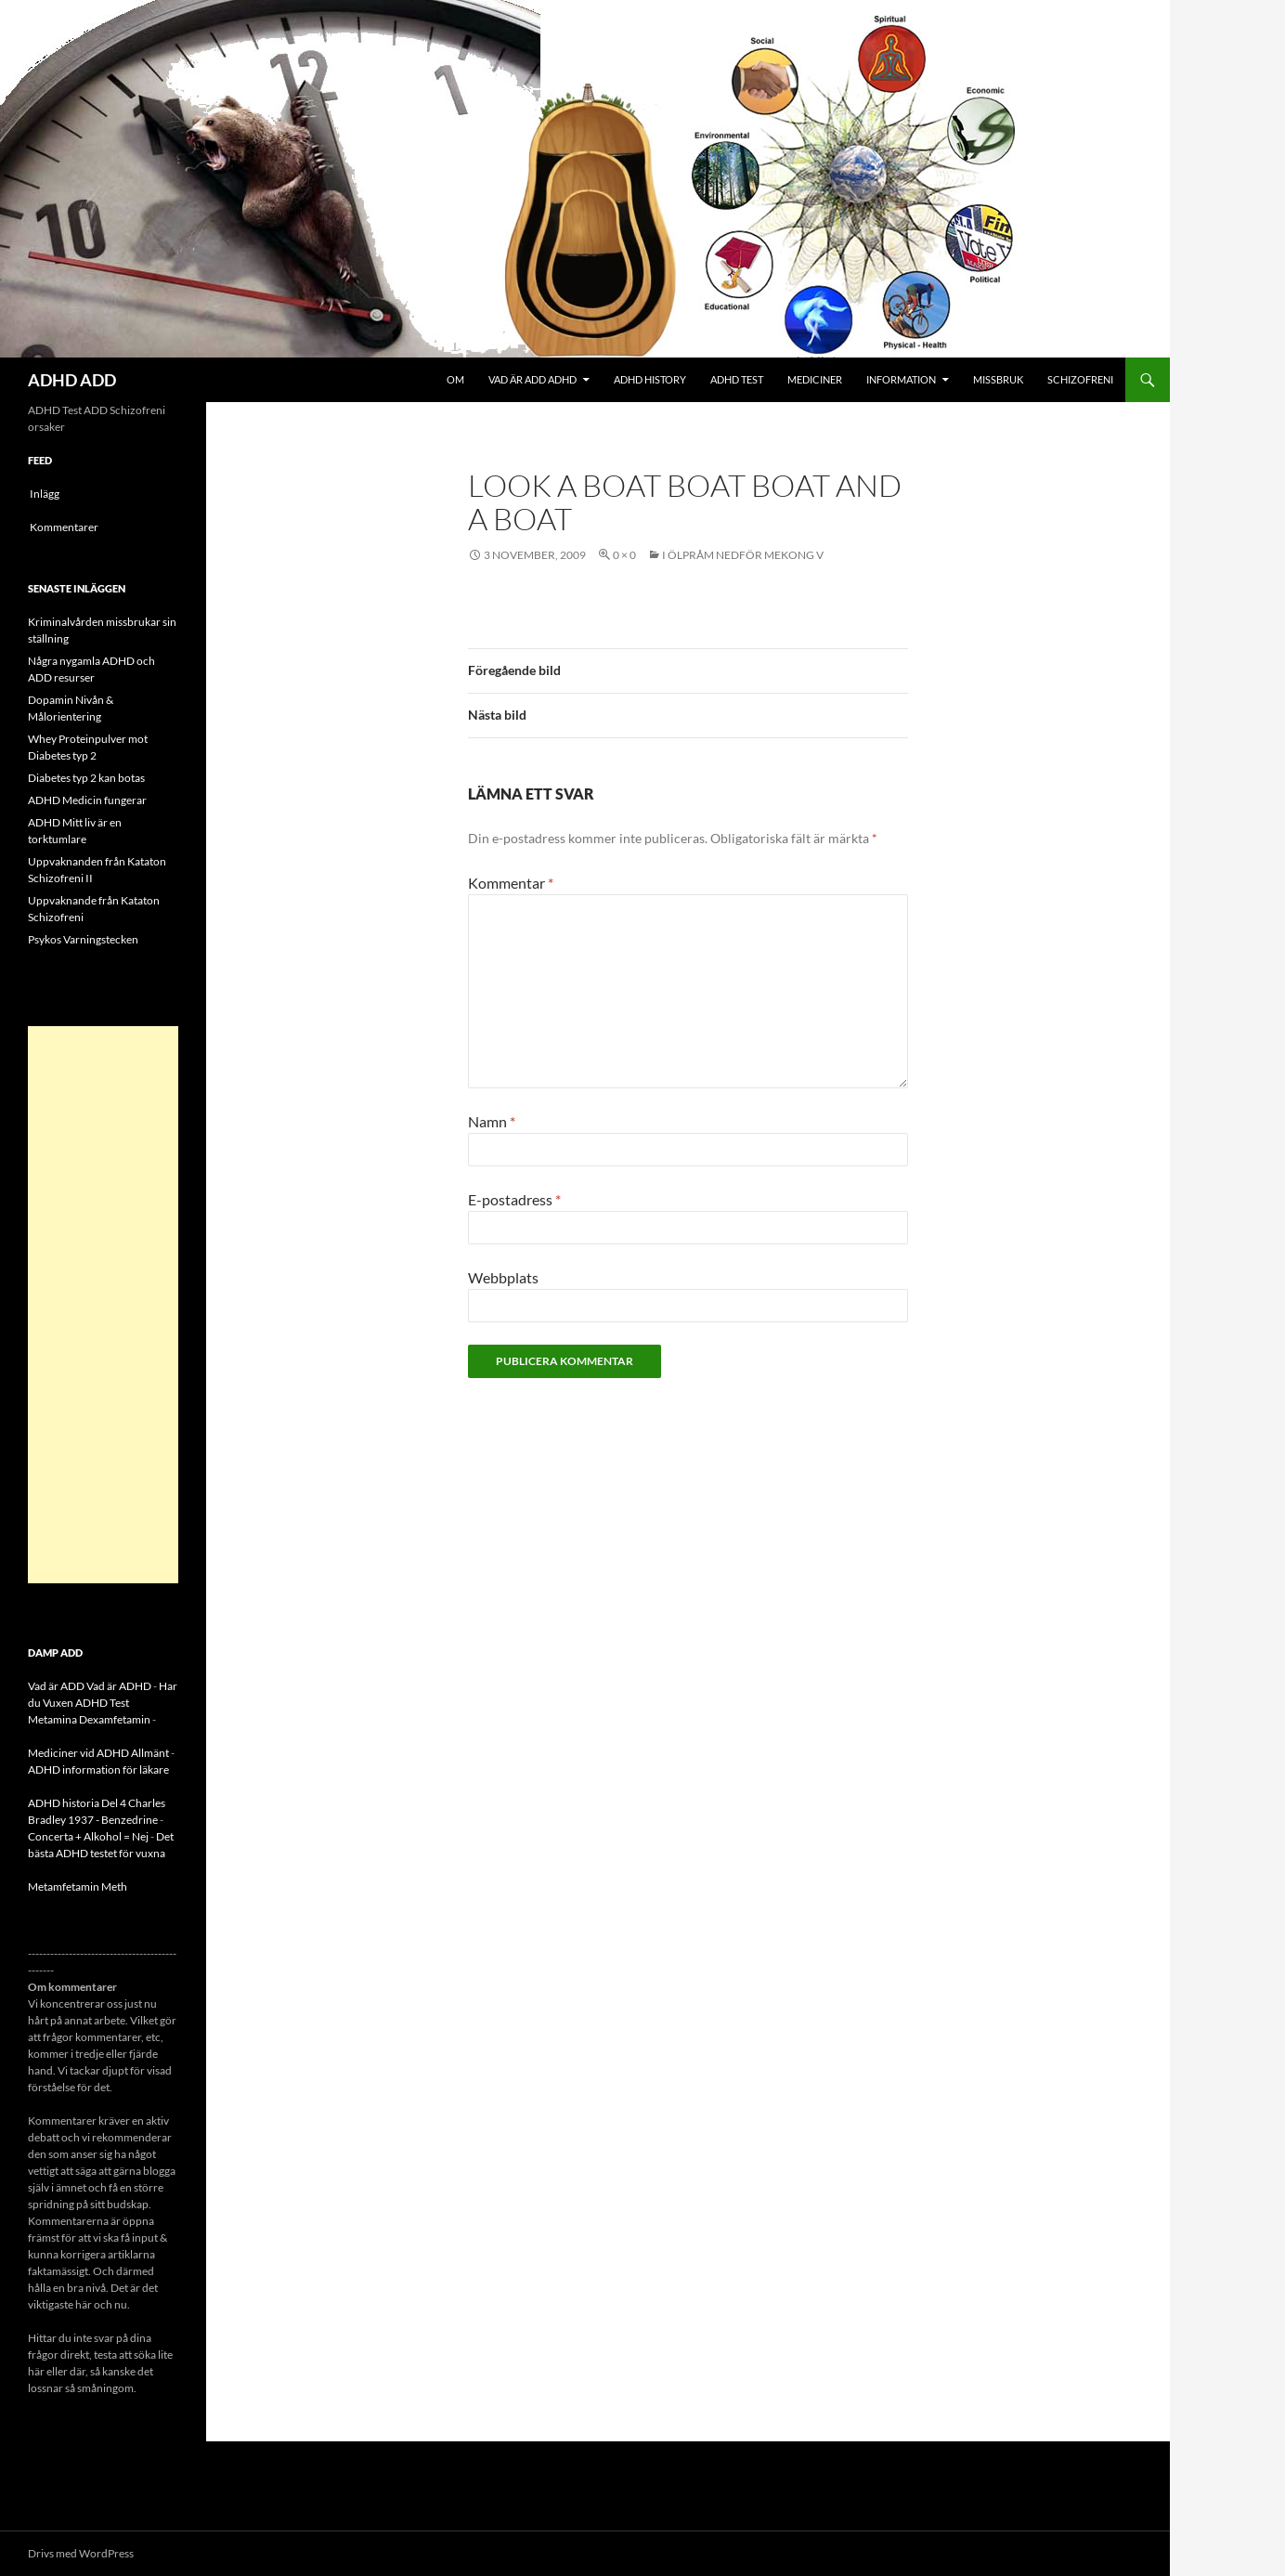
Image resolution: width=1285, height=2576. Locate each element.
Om (455, 379)
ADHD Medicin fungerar (87, 800)
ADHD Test (736, 379)
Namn (491, 1121)
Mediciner (814, 379)
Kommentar (510, 882)
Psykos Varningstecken (83, 939)
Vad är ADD (56, 1686)
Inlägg (44, 494)
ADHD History (650, 379)
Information (901, 379)
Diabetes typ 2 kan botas (86, 778)
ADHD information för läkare (98, 1769)
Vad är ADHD (118, 1686)
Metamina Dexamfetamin (89, 1719)
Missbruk (998, 379)
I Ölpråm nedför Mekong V (743, 555)
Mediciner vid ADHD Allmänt (98, 1753)
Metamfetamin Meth (77, 1886)
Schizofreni (1080, 379)
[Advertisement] (103, 1304)
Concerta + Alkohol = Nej (88, 1836)
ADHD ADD (72, 380)
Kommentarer (64, 527)
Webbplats (503, 1277)
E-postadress (514, 1199)
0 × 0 (624, 555)
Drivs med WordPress (81, 2553)
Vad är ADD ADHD (532, 379)
